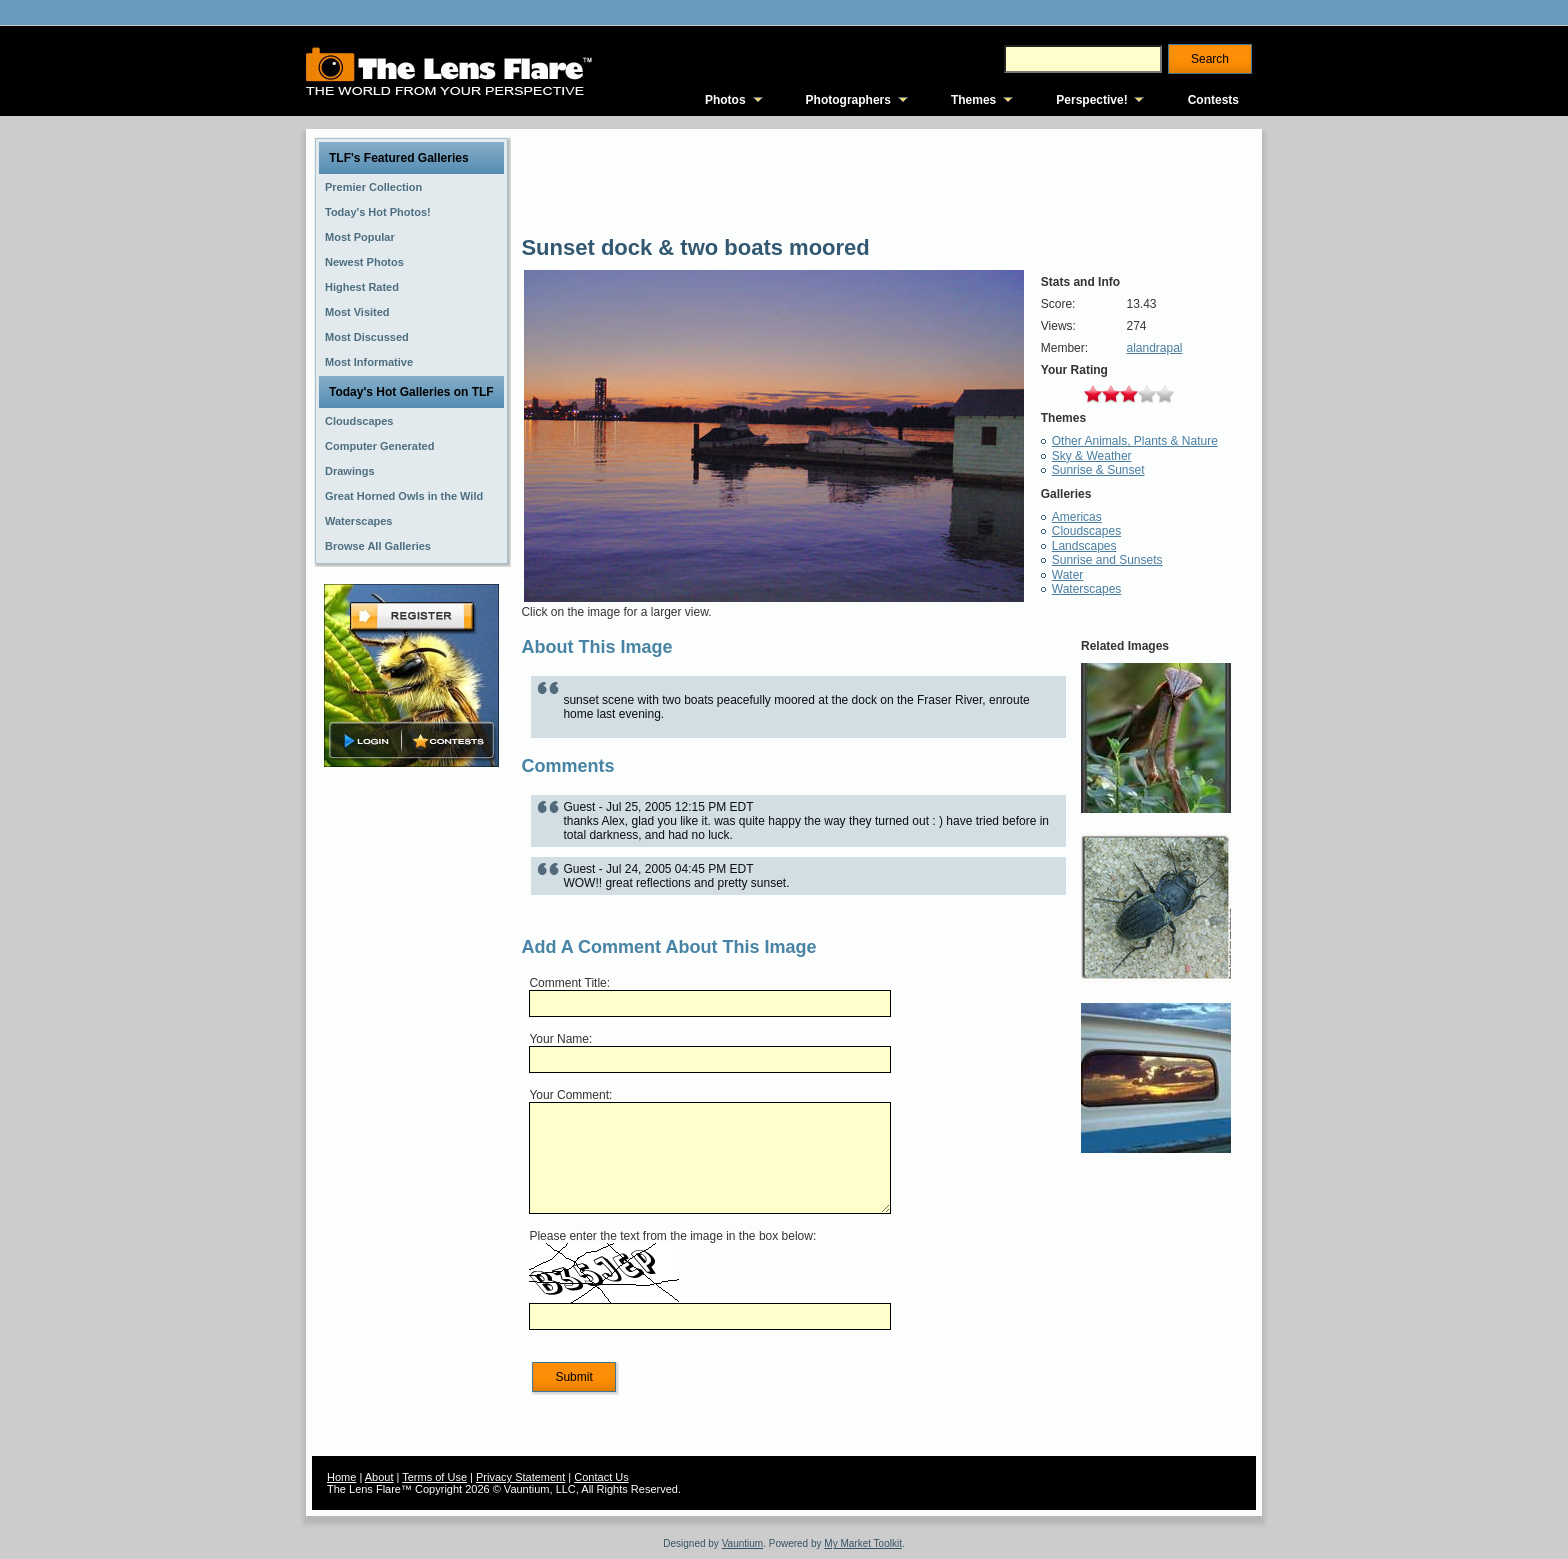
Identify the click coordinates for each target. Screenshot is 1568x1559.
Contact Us (601, 1477)
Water (1068, 575)
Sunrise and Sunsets (1107, 560)
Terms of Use (434, 1477)
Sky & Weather (1092, 456)
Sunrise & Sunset (1098, 470)
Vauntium (743, 1543)
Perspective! (1091, 100)
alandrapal (1154, 348)
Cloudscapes (1086, 531)
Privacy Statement (520, 1477)
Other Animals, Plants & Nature (1135, 441)
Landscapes (1084, 546)
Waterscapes (1087, 589)
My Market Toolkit (863, 1543)
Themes (973, 100)
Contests (1213, 100)
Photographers (848, 100)
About (379, 1477)
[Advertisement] (412, 1087)
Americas (1077, 517)
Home (341, 1477)
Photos (725, 100)
